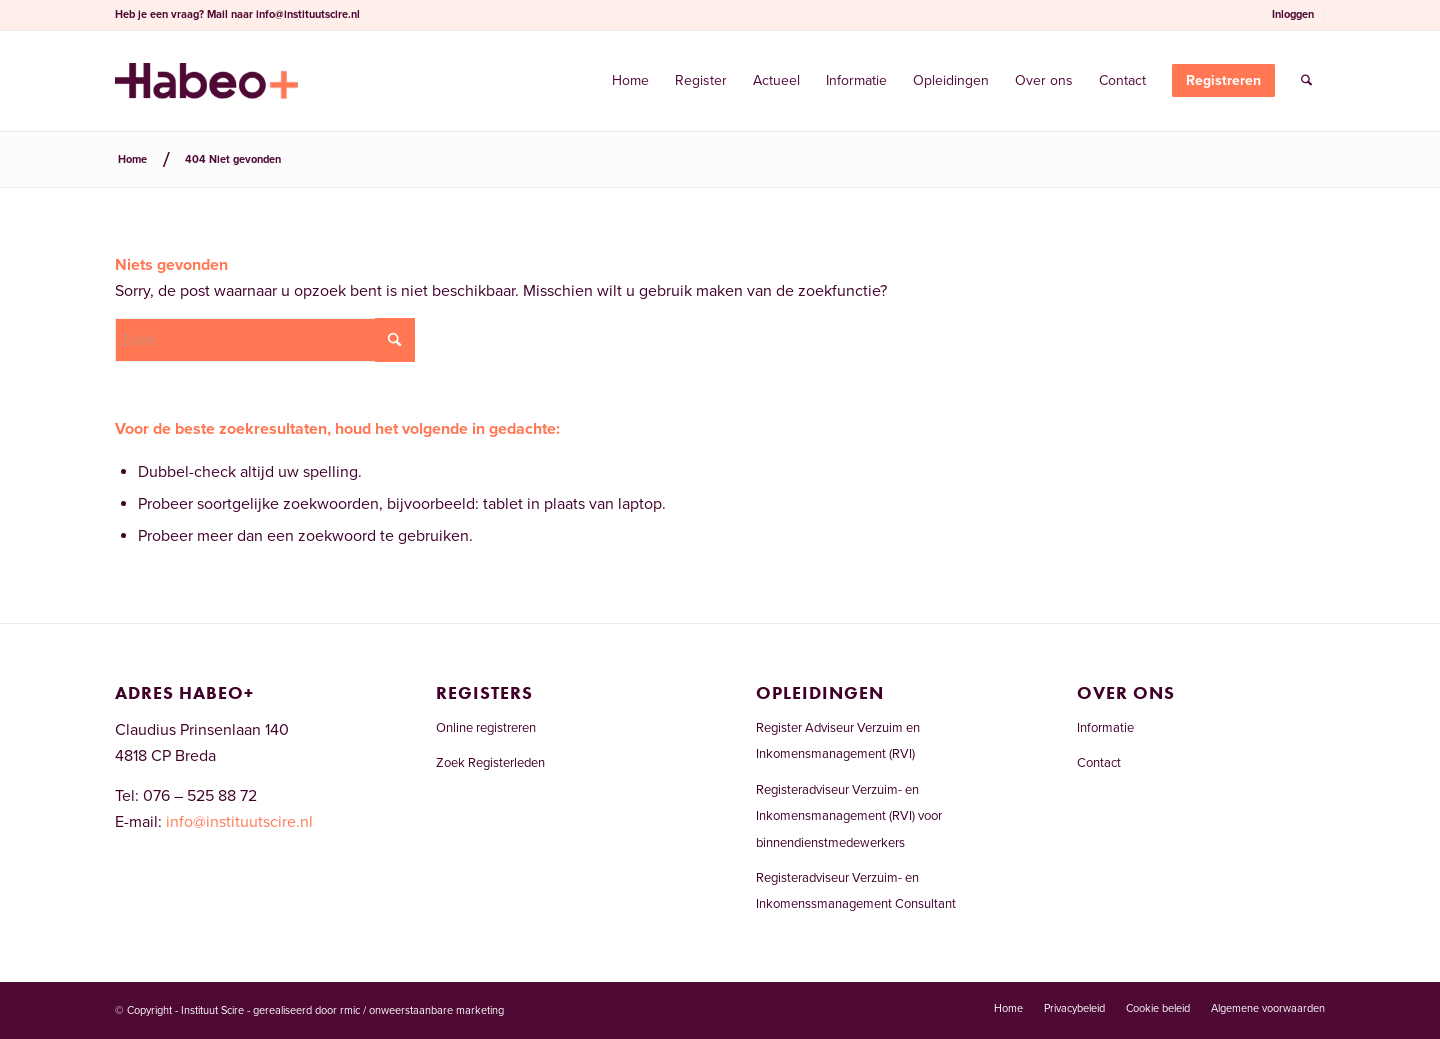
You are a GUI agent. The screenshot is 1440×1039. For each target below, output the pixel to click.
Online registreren (486, 728)
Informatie (1105, 728)
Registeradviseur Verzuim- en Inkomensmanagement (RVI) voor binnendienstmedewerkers (849, 816)
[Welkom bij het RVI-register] (206, 81)
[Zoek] (1306, 81)
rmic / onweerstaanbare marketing (422, 1010)
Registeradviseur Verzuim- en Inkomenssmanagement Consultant (856, 891)
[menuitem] (1293, 15)
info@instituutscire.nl (308, 14)
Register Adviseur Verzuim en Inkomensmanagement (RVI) (838, 741)
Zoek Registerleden (490, 763)
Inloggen (1293, 14)
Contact (1099, 763)
